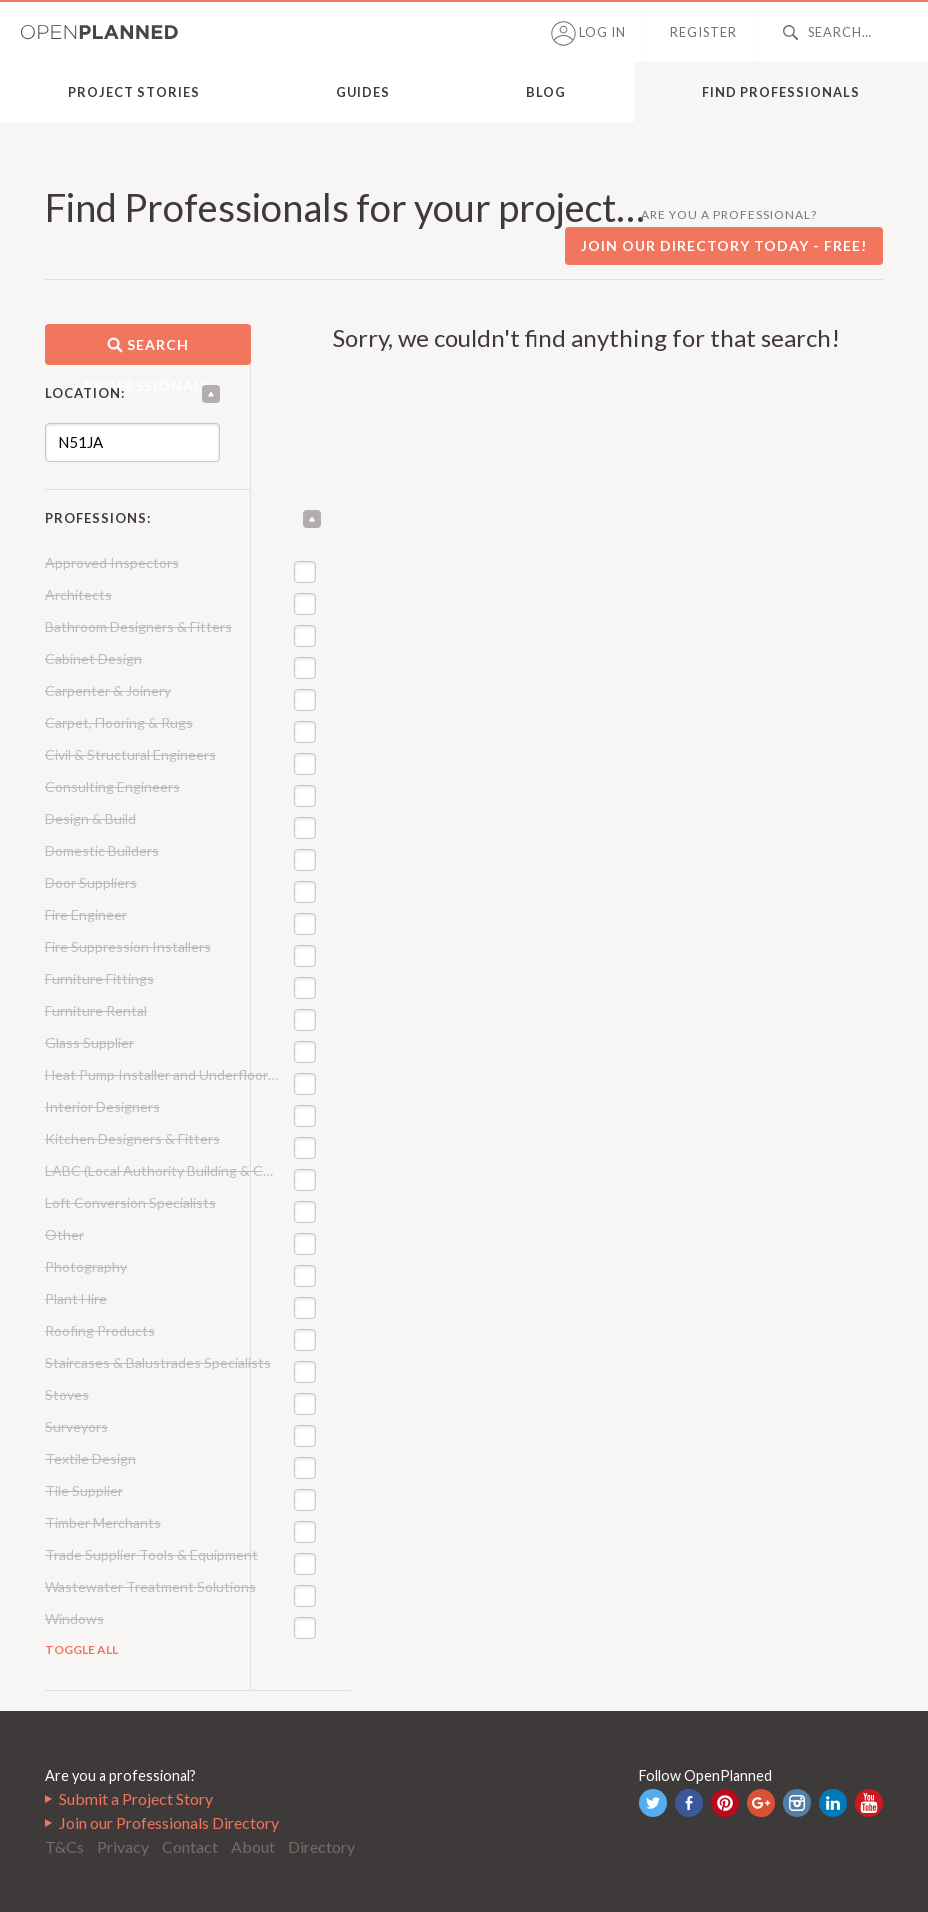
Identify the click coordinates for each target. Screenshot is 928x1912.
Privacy (123, 1846)
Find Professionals (781, 92)
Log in (588, 33)
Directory (321, 1846)
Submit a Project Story (136, 1798)
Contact (190, 1846)
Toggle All (81, 1649)
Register (703, 32)
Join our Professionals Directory (169, 1822)
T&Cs (64, 1846)
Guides (363, 92)
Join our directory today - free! (724, 245)
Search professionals (147, 350)
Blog (546, 92)
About (253, 1846)
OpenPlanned (100, 32)
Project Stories (134, 92)
